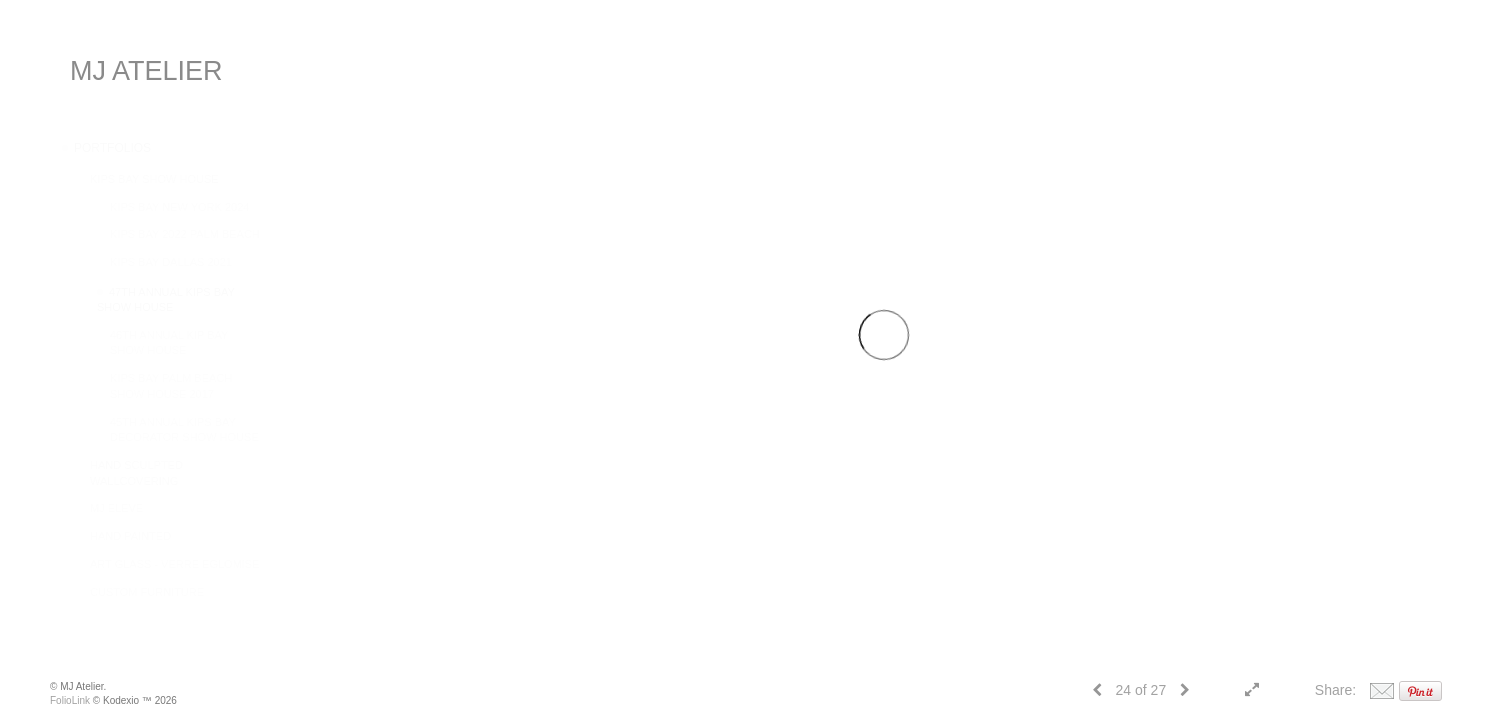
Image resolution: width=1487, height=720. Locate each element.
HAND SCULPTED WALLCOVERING (136, 473)
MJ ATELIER (146, 71)
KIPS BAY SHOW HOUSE (154, 179)
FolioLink (70, 700)
